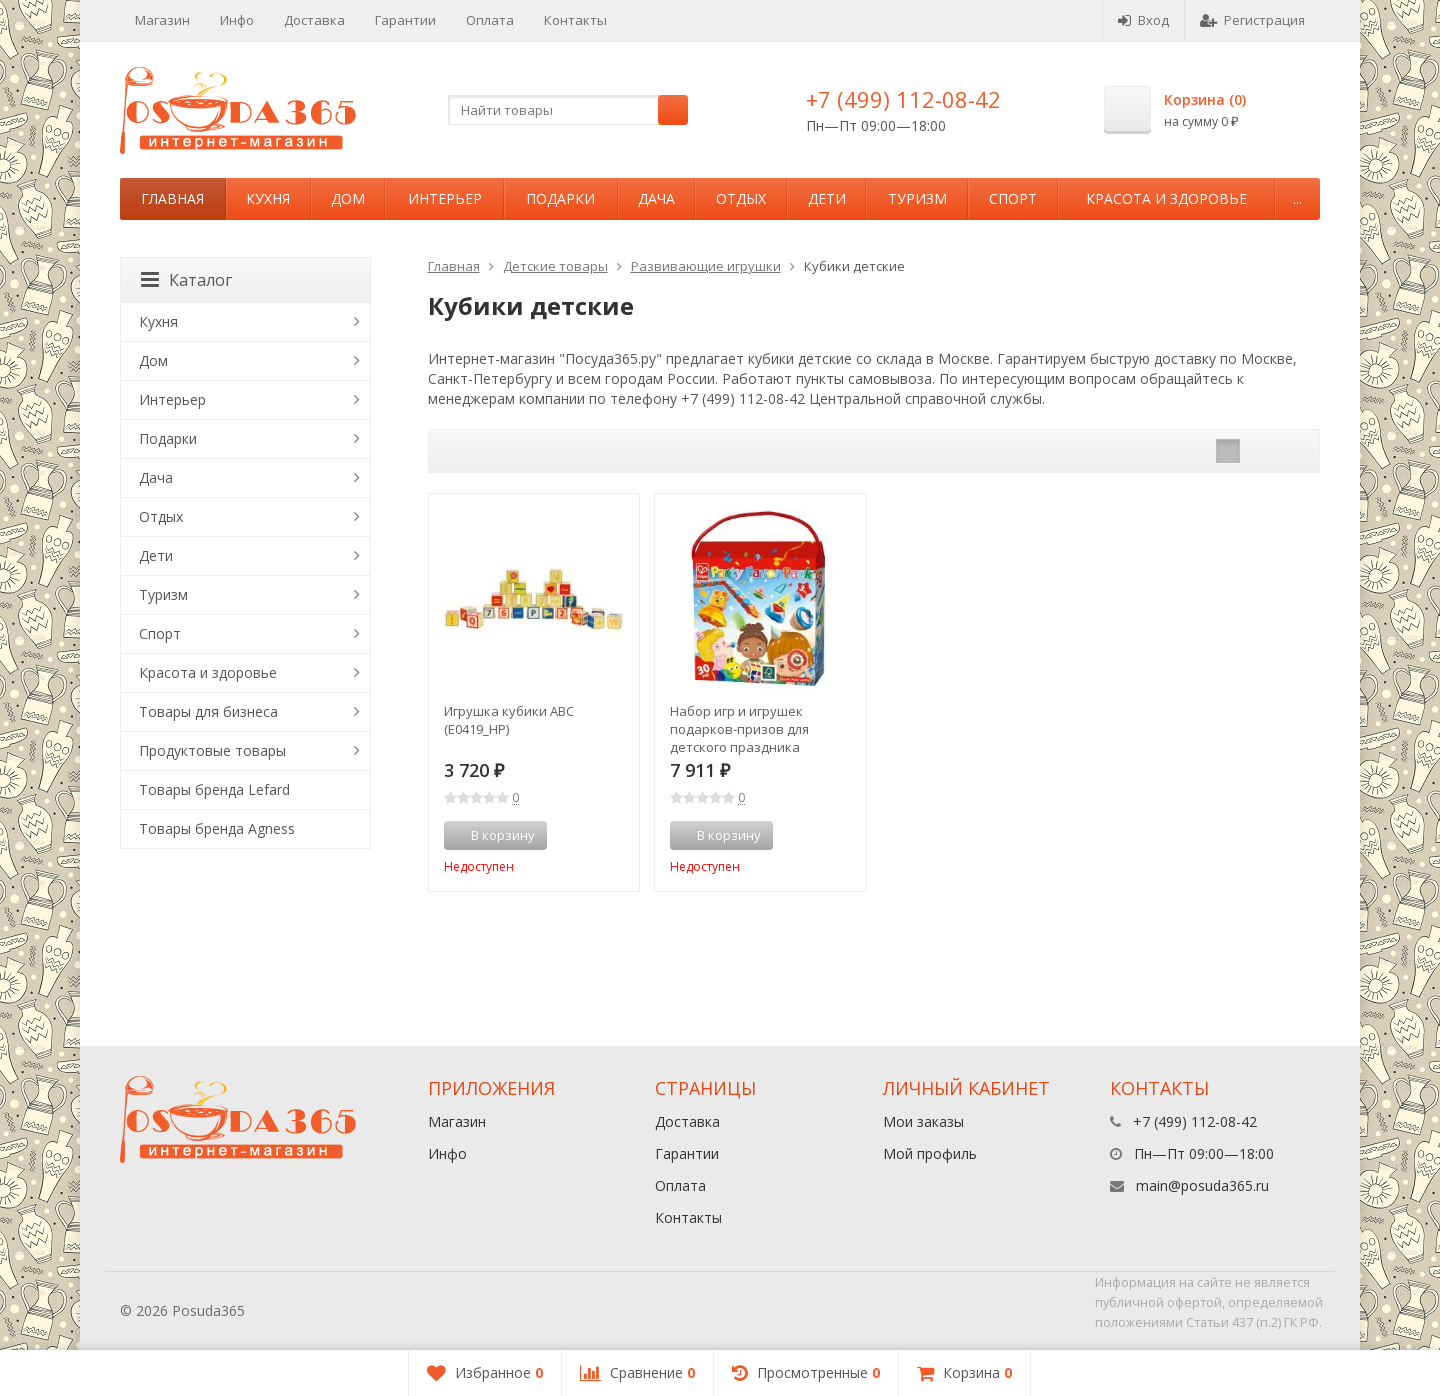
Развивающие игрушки (706, 266)
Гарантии (405, 20)
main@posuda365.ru (1202, 1185)
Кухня (268, 198)
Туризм (917, 198)
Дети (827, 198)
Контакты (575, 20)
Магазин (162, 20)
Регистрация (1252, 20)
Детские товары (555, 266)
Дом (348, 198)
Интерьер (445, 198)
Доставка (314, 20)
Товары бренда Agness (217, 828)
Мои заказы (923, 1121)
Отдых (741, 198)
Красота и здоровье (1166, 198)
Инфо (237, 20)
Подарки (560, 198)
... (1297, 198)
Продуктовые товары (212, 750)
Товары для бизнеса (208, 711)
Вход (1143, 20)
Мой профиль (930, 1153)
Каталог (186, 280)
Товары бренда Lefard (214, 789)
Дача (656, 198)
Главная (172, 198)
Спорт (1013, 198)
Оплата (490, 20)
